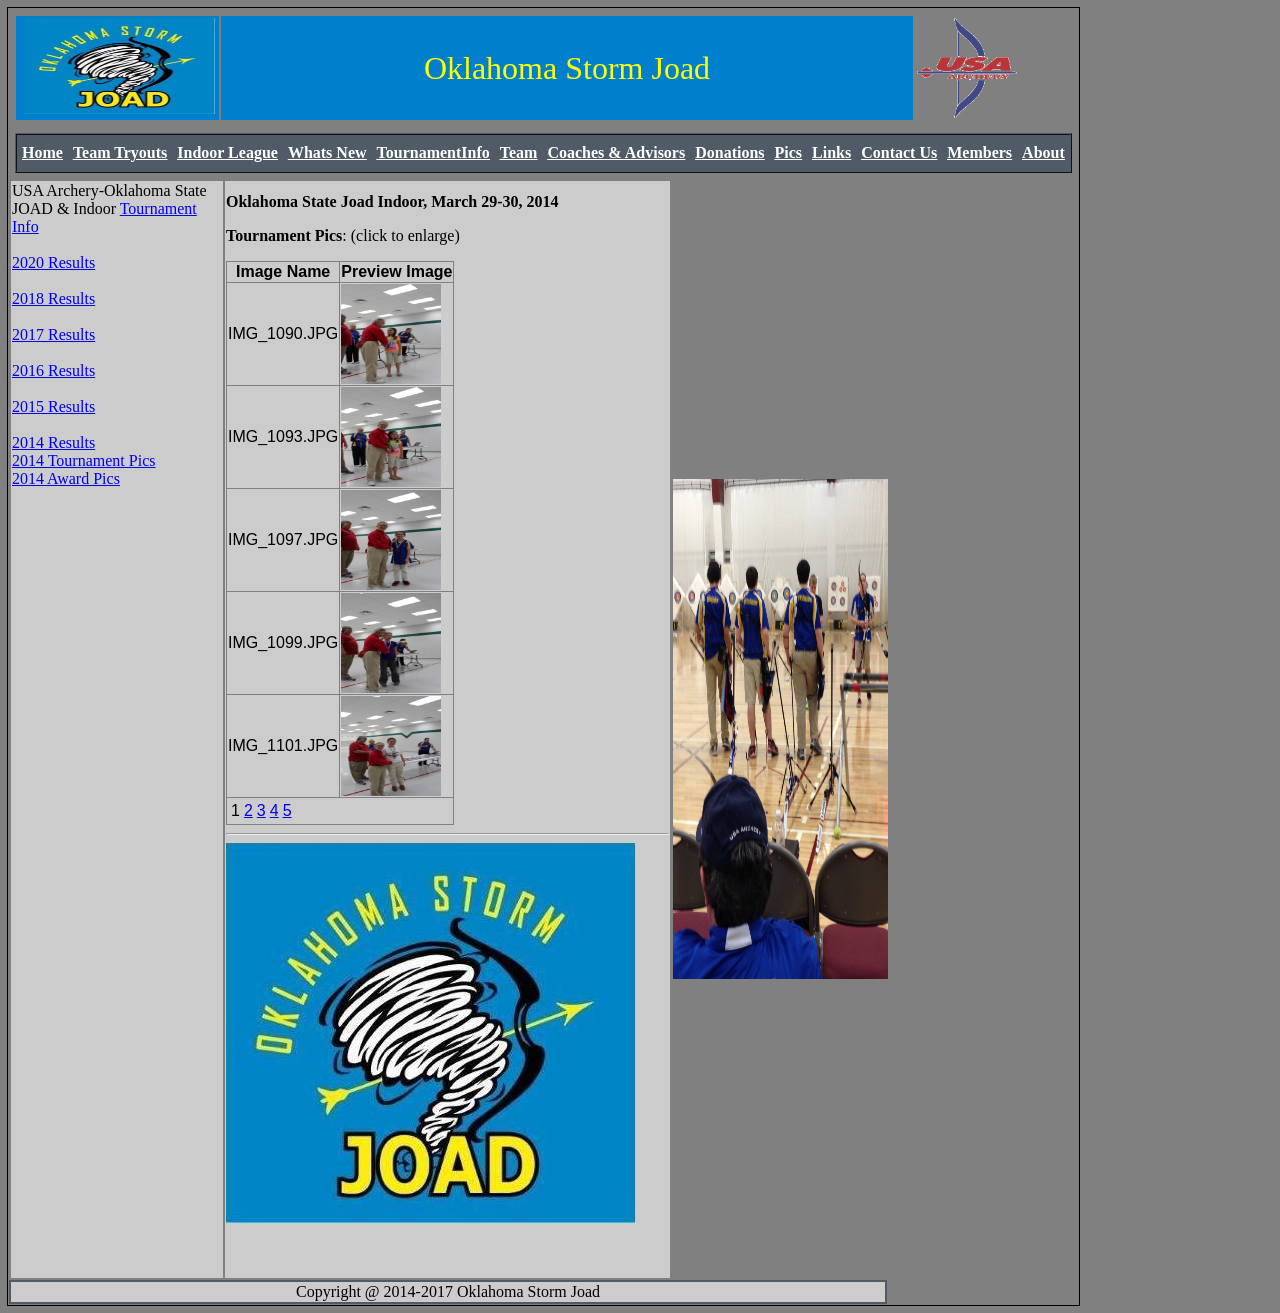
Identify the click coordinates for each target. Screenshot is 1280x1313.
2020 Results (53, 262)
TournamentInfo (433, 152)
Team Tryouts (120, 152)
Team (519, 152)
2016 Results (53, 370)
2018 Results (53, 298)
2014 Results (53, 442)
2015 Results (53, 406)
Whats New (327, 152)
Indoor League (227, 152)
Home (42, 152)
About (1043, 152)
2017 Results (53, 334)
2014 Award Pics (66, 478)
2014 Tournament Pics (83, 460)
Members (979, 152)
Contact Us (899, 152)
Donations (729, 152)
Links (831, 152)
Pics (789, 152)
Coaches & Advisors (616, 152)
